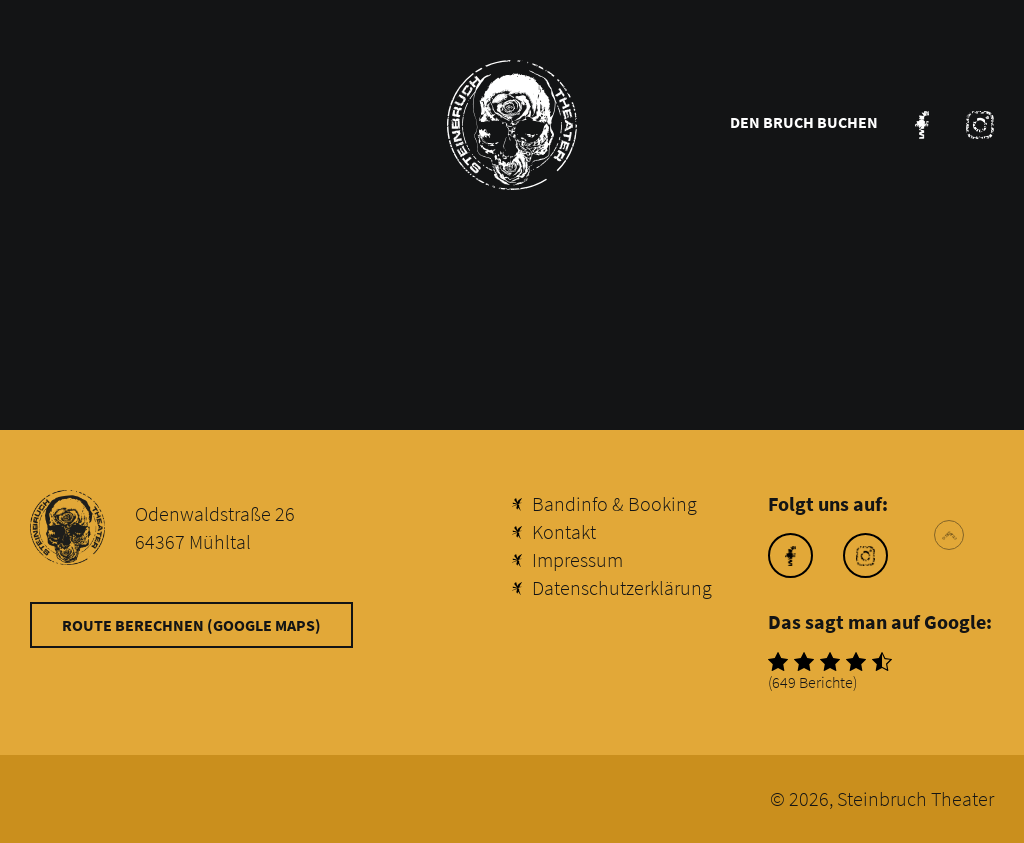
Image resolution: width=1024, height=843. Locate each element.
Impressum (577, 559)
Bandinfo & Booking (614, 503)
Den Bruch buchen (804, 122)
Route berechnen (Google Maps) (191, 625)
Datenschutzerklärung (622, 587)
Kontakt (564, 531)
